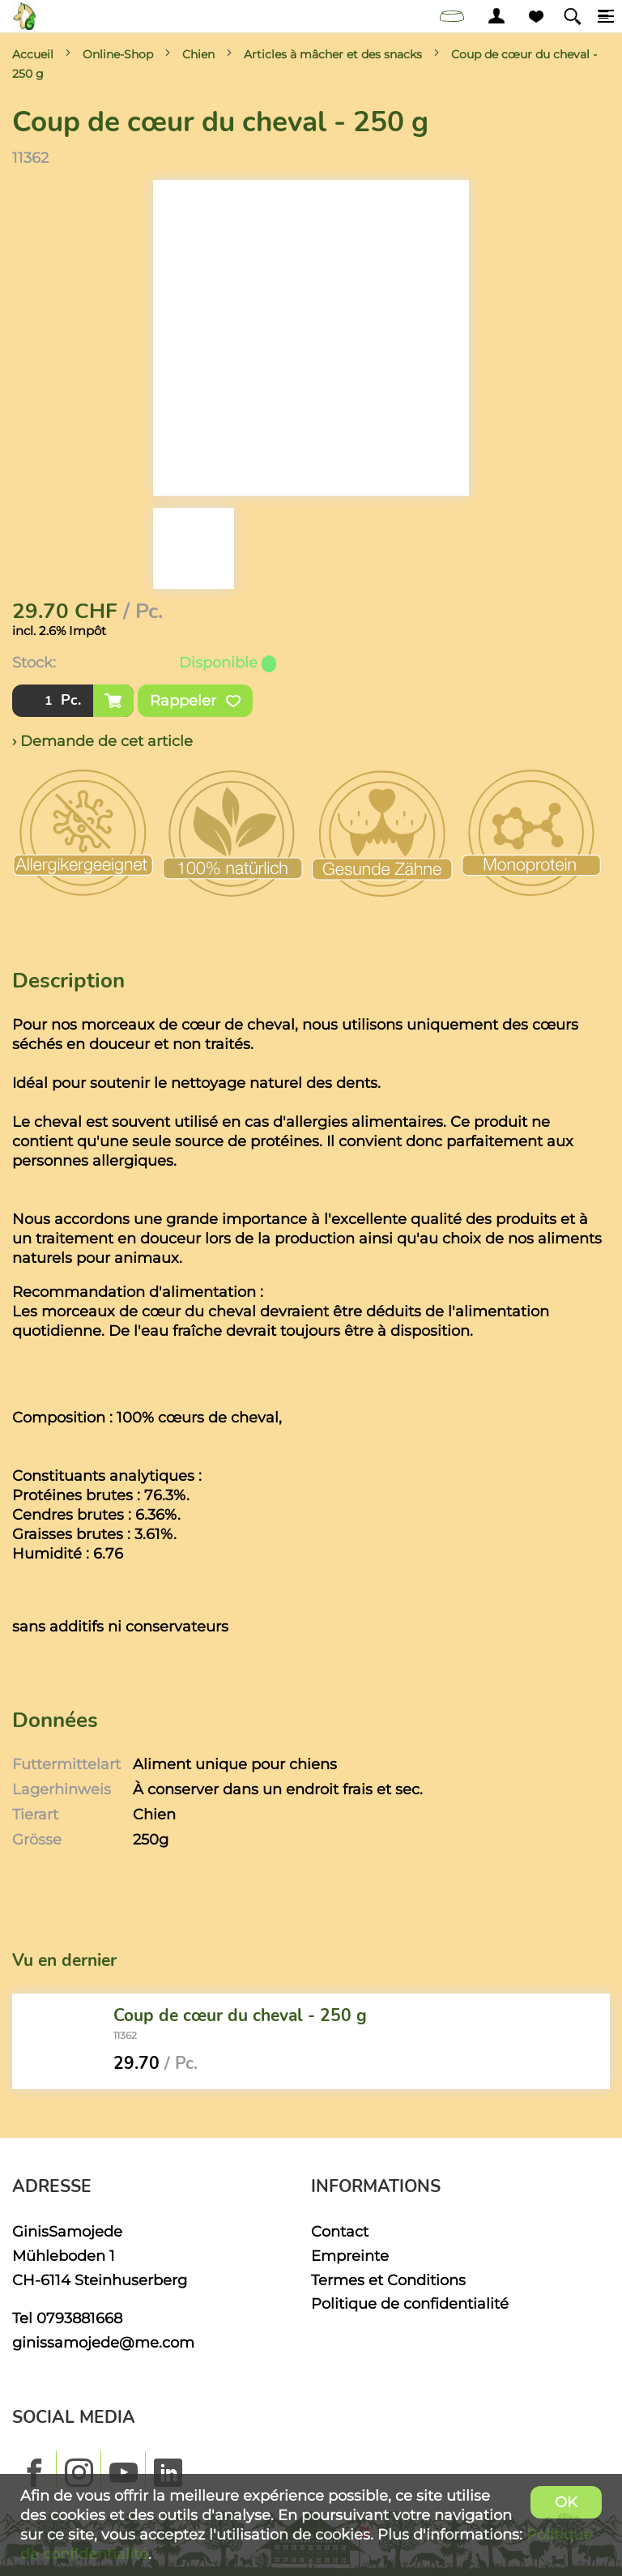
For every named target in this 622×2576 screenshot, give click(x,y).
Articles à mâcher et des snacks (333, 54)
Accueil (32, 54)
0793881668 (79, 2318)
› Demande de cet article (102, 740)
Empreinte (350, 2255)
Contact (340, 2231)
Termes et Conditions (388, 2279)
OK (566, 2501)
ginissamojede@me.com (103, 2342)
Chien (198, 54)
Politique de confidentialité (410, 2303)
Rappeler (195, 701)
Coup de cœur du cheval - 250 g (240, 2015)
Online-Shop (118, 54)
